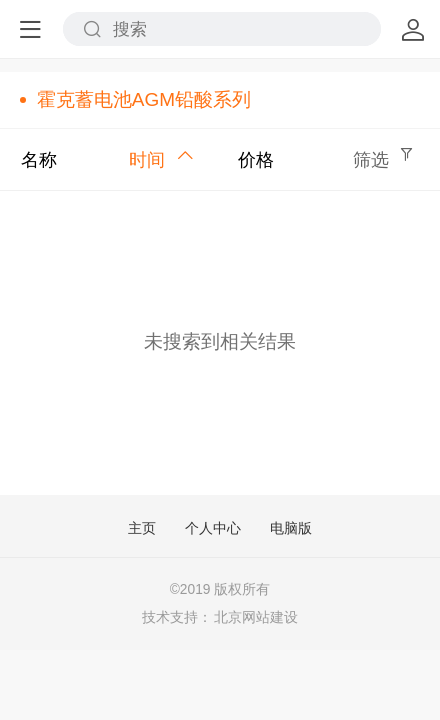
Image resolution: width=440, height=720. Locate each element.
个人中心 (213, 529)
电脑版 (291, 529)
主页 (142, 529)
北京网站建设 (256, 617)
